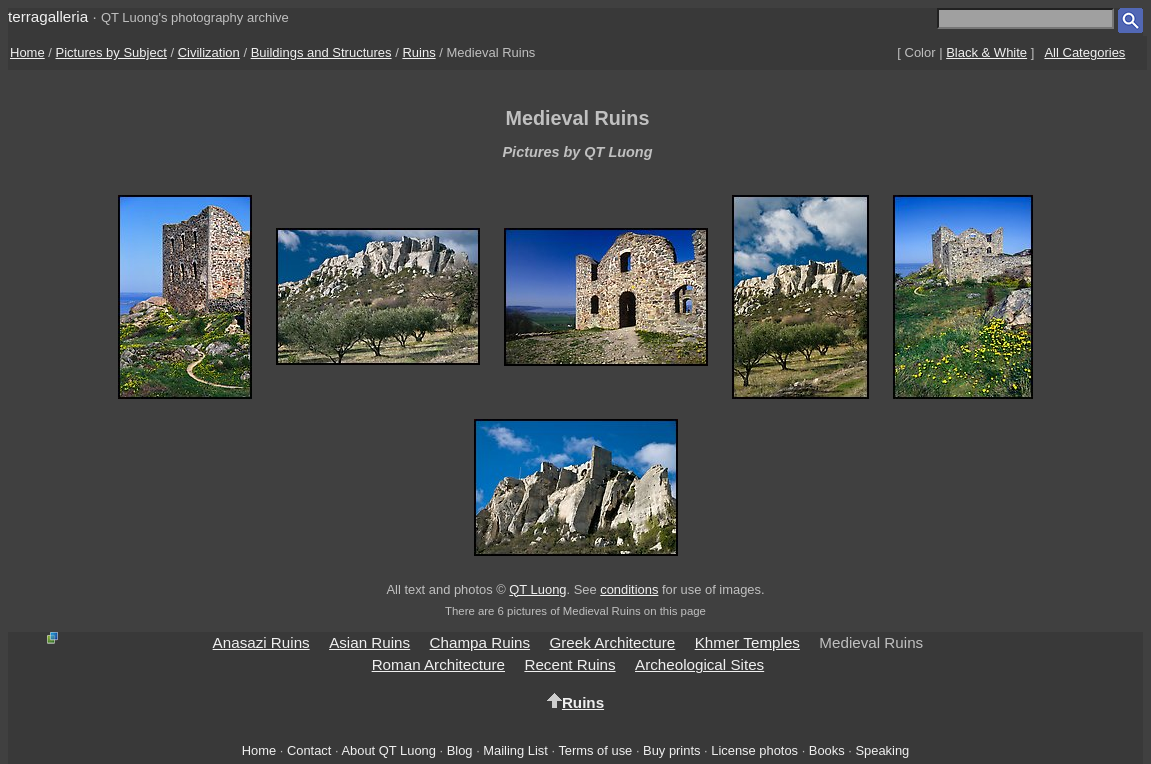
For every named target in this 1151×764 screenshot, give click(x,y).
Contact (309, 750)
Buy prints (671, 750)
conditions (629, 589)
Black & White (986, 52)
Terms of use (595, 750)
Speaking (882, 750)
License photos (754, 750)
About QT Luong (388, 750)
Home (27, 52)
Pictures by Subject (111, 52)
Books (827, 750)
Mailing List (515, 750)
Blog (460, 750)
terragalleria (48, 16)
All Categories (1084, 52)
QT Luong (537, 589)
